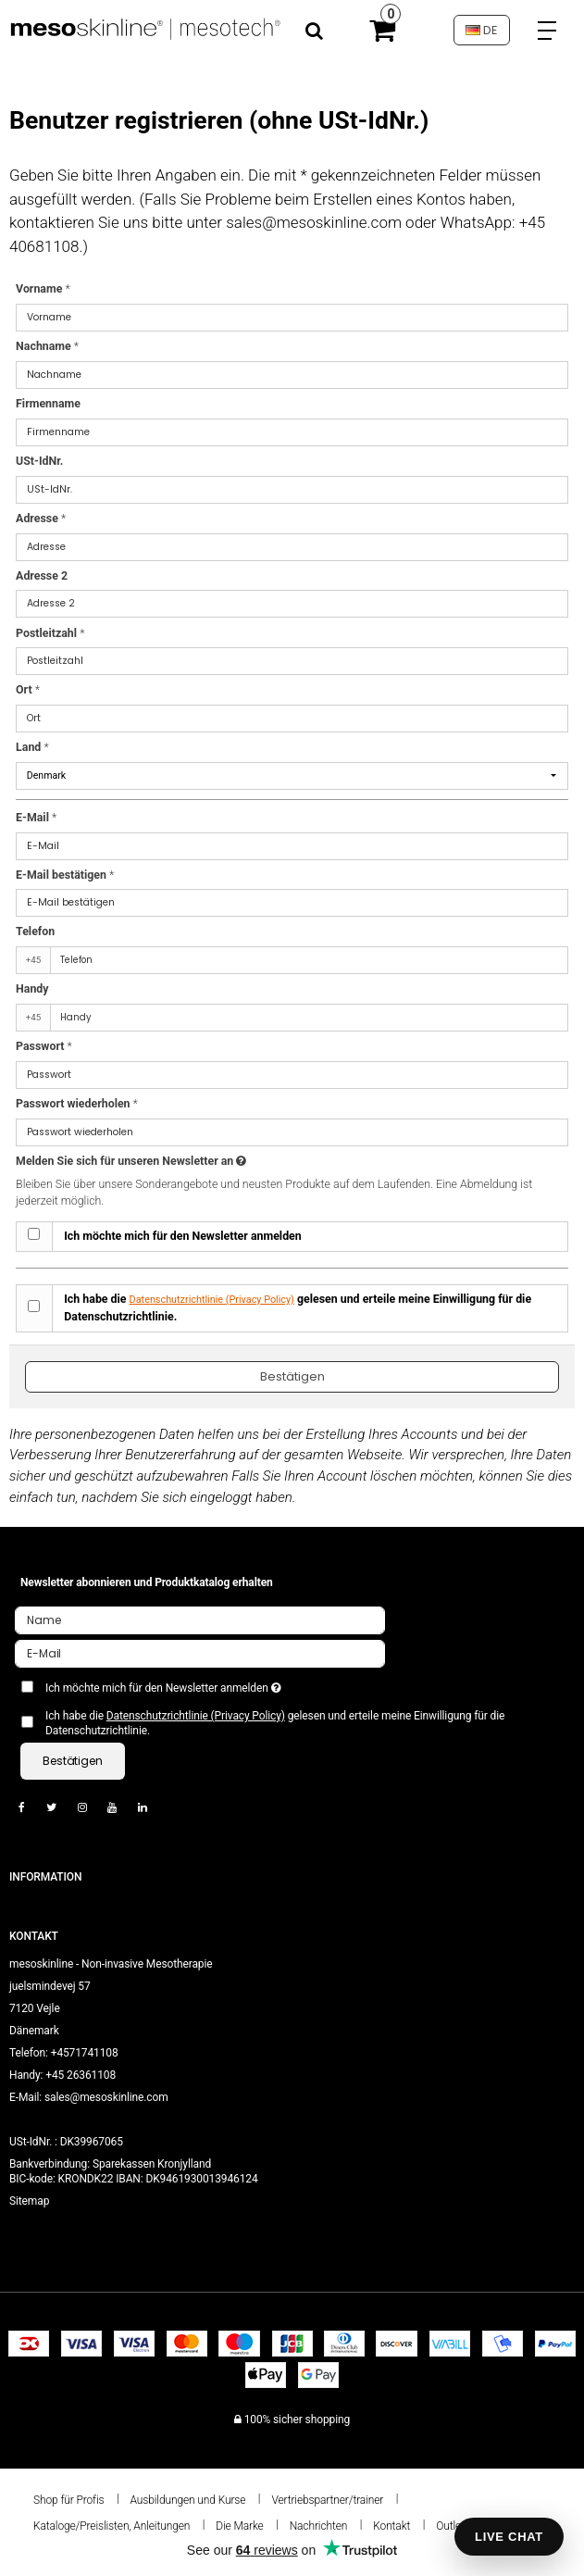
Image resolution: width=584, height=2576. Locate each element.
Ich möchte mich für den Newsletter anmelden (183, 1236)
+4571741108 (84, 2052)
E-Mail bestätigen (65, 875)
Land (32, 747)
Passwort (44, 1046)
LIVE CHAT (509, 2537)
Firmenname (48, 403)
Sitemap (29, 2201)
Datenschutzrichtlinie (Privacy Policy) (212, 1300)
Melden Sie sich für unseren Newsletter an (172, 1161)
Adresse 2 (42, 575)
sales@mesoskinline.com (106, 2097)
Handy (32, 988)
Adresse (41, 518)
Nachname (47, 346)
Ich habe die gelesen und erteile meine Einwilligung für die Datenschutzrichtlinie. (297, 1308)
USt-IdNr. (39, 461)
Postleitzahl (50, 633)
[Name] (200, 1619)
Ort (28, 689)
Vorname (43, 288)
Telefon (35, 931)
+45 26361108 (80, 2075)
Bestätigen (292, 1376)
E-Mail (36, 817)
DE (481, 30)
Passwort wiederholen (77, 1103)
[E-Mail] (200, 1652)
